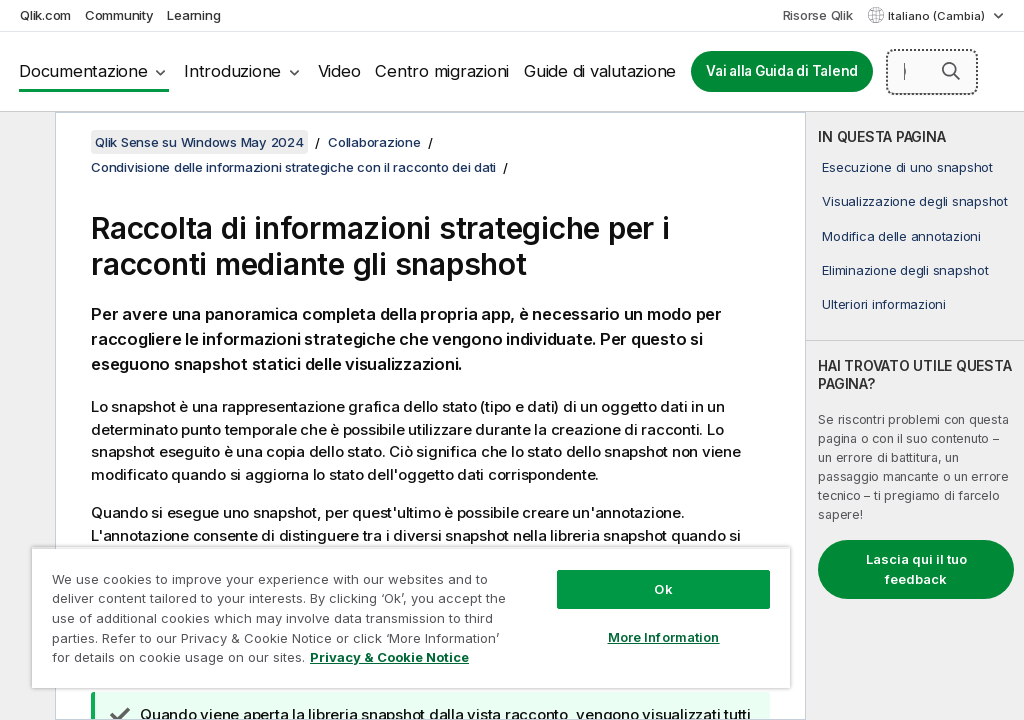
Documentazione (83, 71)
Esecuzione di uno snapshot (907, 167)
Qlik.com (45, 15)
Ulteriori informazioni (884, 304)
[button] (951, 71)
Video (339, 71)
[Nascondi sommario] (25, 143)
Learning (193, 15)
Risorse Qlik (818, 15)
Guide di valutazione (600, 71)
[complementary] (915, 416)
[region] (411, 617)
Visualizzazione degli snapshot (915, 201)
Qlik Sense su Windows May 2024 (199, 142)
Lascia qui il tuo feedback (916, 569)
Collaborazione (374, 142)
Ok (663, 589)
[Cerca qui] (932, 72)
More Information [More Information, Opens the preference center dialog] (664, 637)
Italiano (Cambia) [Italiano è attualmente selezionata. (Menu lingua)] (938, 16)
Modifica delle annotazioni (901, 236)
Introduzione (232, 71)
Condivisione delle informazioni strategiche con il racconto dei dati (293, 167)
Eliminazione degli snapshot (905, 270)
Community (119, 15)
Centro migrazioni (442, 71)
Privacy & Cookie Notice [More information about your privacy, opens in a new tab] (389, 657)
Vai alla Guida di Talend (782, 71)
